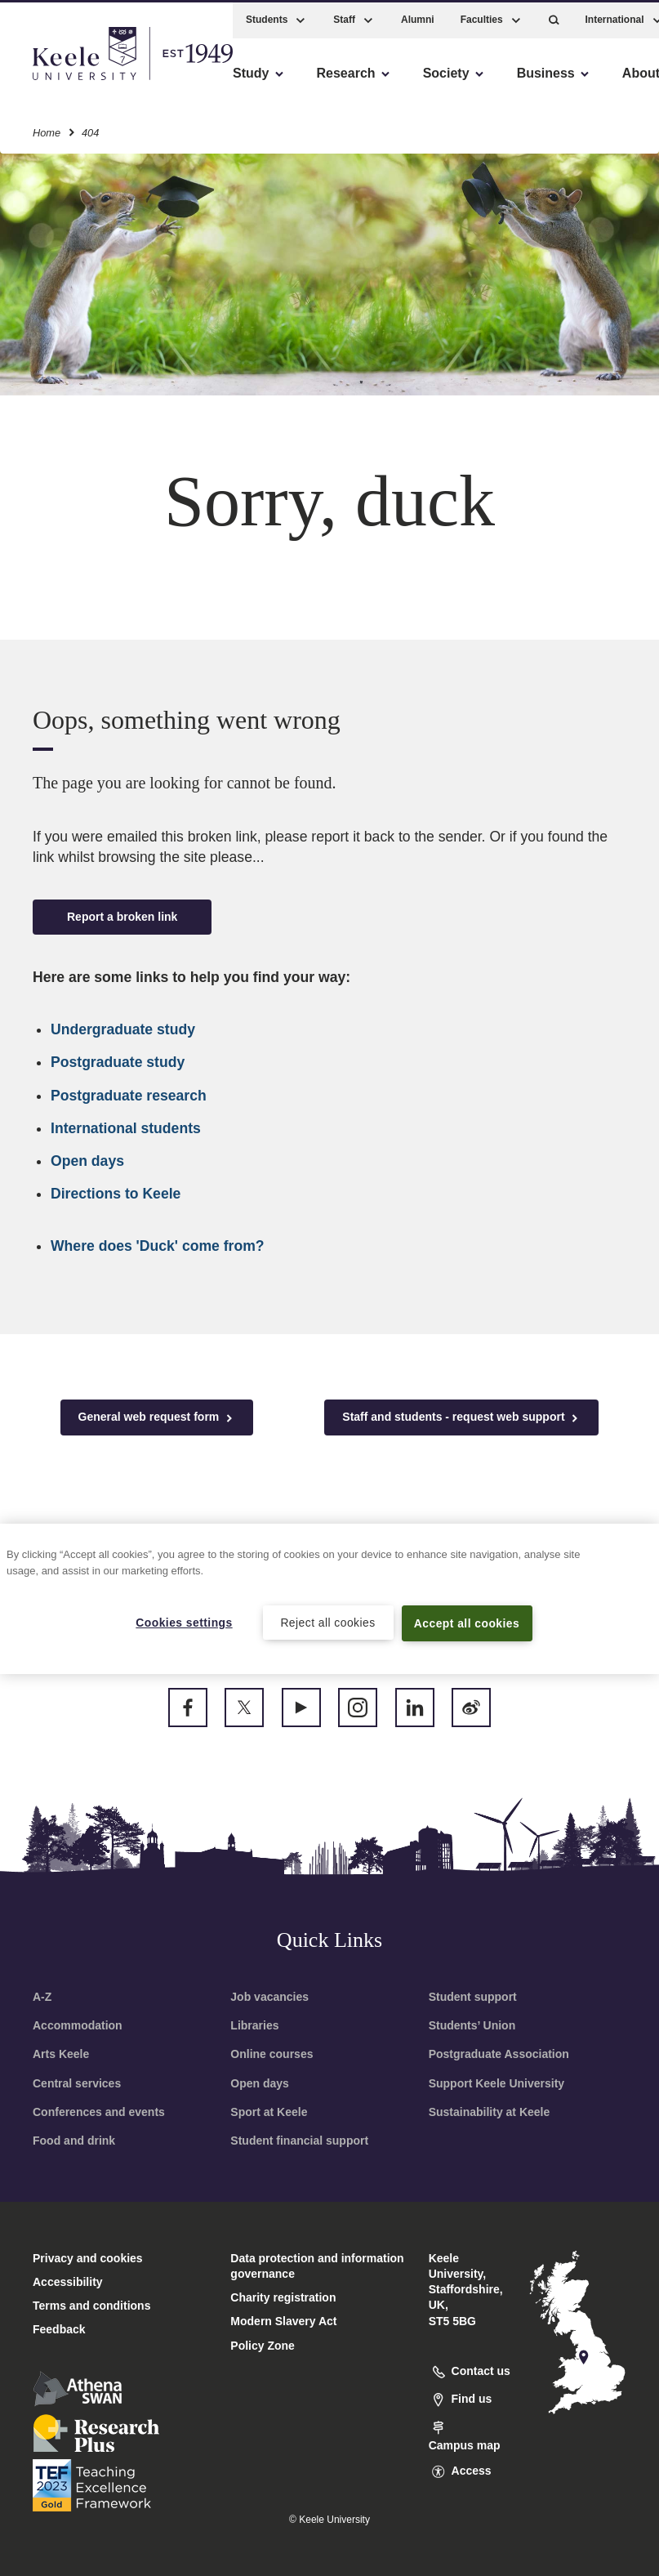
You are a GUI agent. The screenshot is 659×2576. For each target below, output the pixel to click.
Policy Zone (262, 2345)
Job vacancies (269, 1996)
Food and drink (74, 2140)
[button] (554, 17)
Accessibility (60, 82)
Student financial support (299, 2140)
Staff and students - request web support (461, 1417)
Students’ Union (472, 2025)
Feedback (59, 2329)
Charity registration (283, 2297)
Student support (473, 1996)
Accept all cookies (466, 1622)
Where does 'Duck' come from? (158, 1246)
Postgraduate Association (499, 2053)
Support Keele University (497, 2083)
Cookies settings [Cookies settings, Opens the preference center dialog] (184, 1621)
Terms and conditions (91, 2305)
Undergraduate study (123, 1029)
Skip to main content (87, 82)
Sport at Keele (268, 2111)
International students (126, 1128)
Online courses (271, 2053)
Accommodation (77, 2025)
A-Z (42, 1996)
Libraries (254, 2025)
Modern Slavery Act (283, 2321)
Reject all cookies (328, 1621)
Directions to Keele (115, 1193)
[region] (329, 1598)
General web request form (157, 1417)
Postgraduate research (129, 1095)
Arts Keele (61, 2053)
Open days (87, 1161)
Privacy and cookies (88, 2258)
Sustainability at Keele (489, 2111)
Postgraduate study (118, 1062)
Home (46, 129)
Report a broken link (122, 916)
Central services (77, 2083)
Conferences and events (99, 2111)
